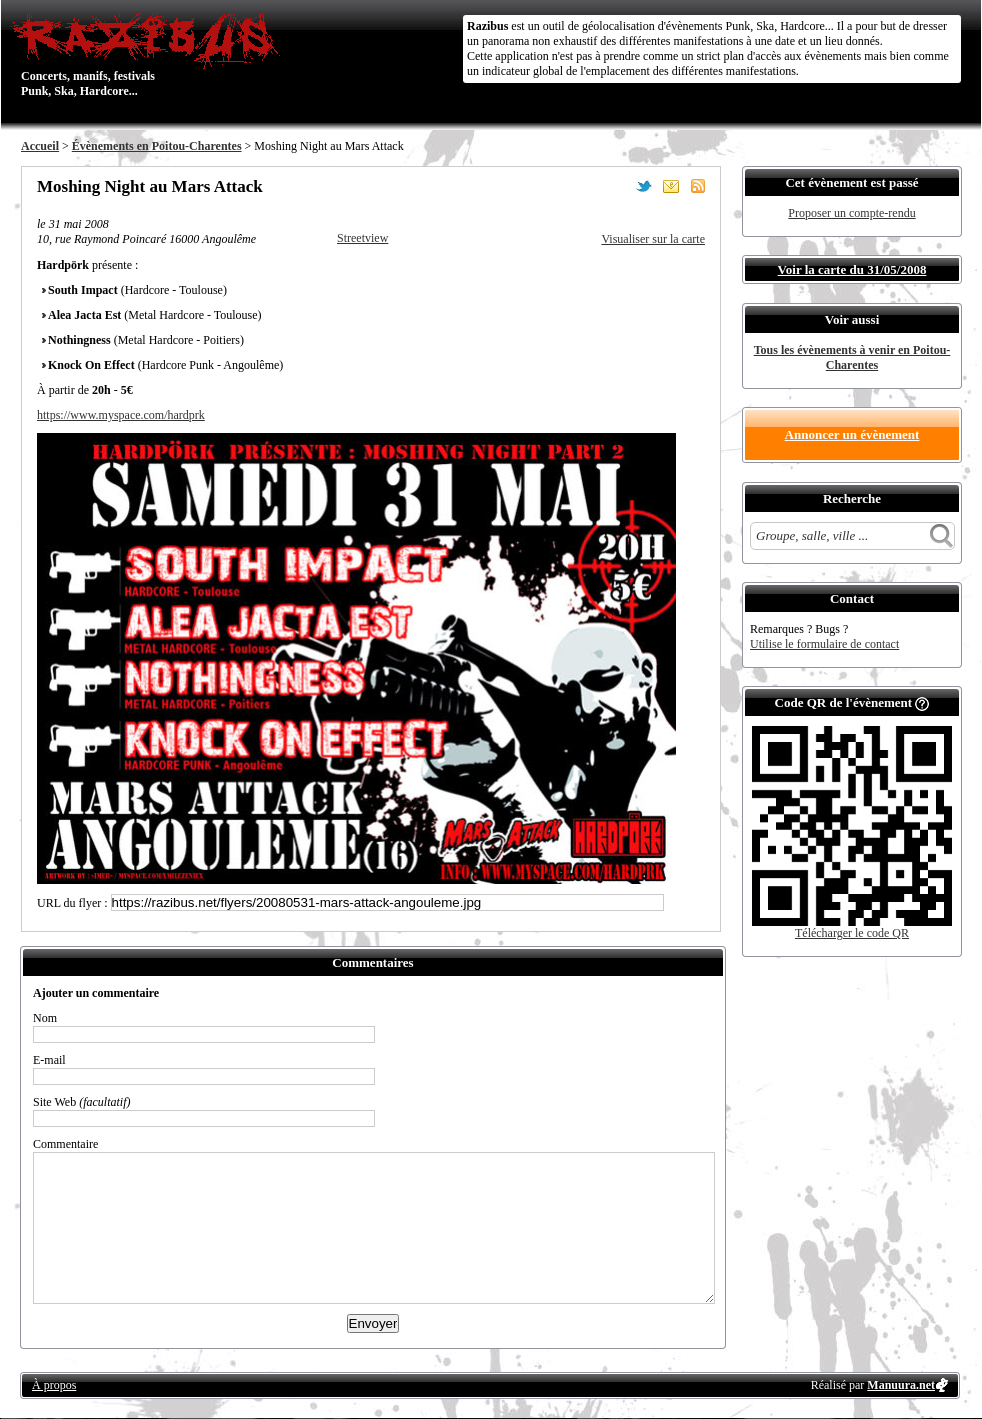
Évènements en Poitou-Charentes (157, 146)
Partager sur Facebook (617, 186)
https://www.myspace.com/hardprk (121, 415)
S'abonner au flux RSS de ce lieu (698, 186)
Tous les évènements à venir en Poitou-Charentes (852, 357)
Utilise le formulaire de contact (824, 644)
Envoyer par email (671, 186)
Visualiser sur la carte (653, 239)
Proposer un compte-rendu (851, 213)
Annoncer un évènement (852, 434)
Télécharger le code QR (852, 933)
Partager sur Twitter (644, 186)
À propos (54, 1385)
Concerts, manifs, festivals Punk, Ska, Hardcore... (150, 54)
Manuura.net (901, 1385)
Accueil (40, 146)
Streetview (362, 238)
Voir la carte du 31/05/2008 (852, 269)
